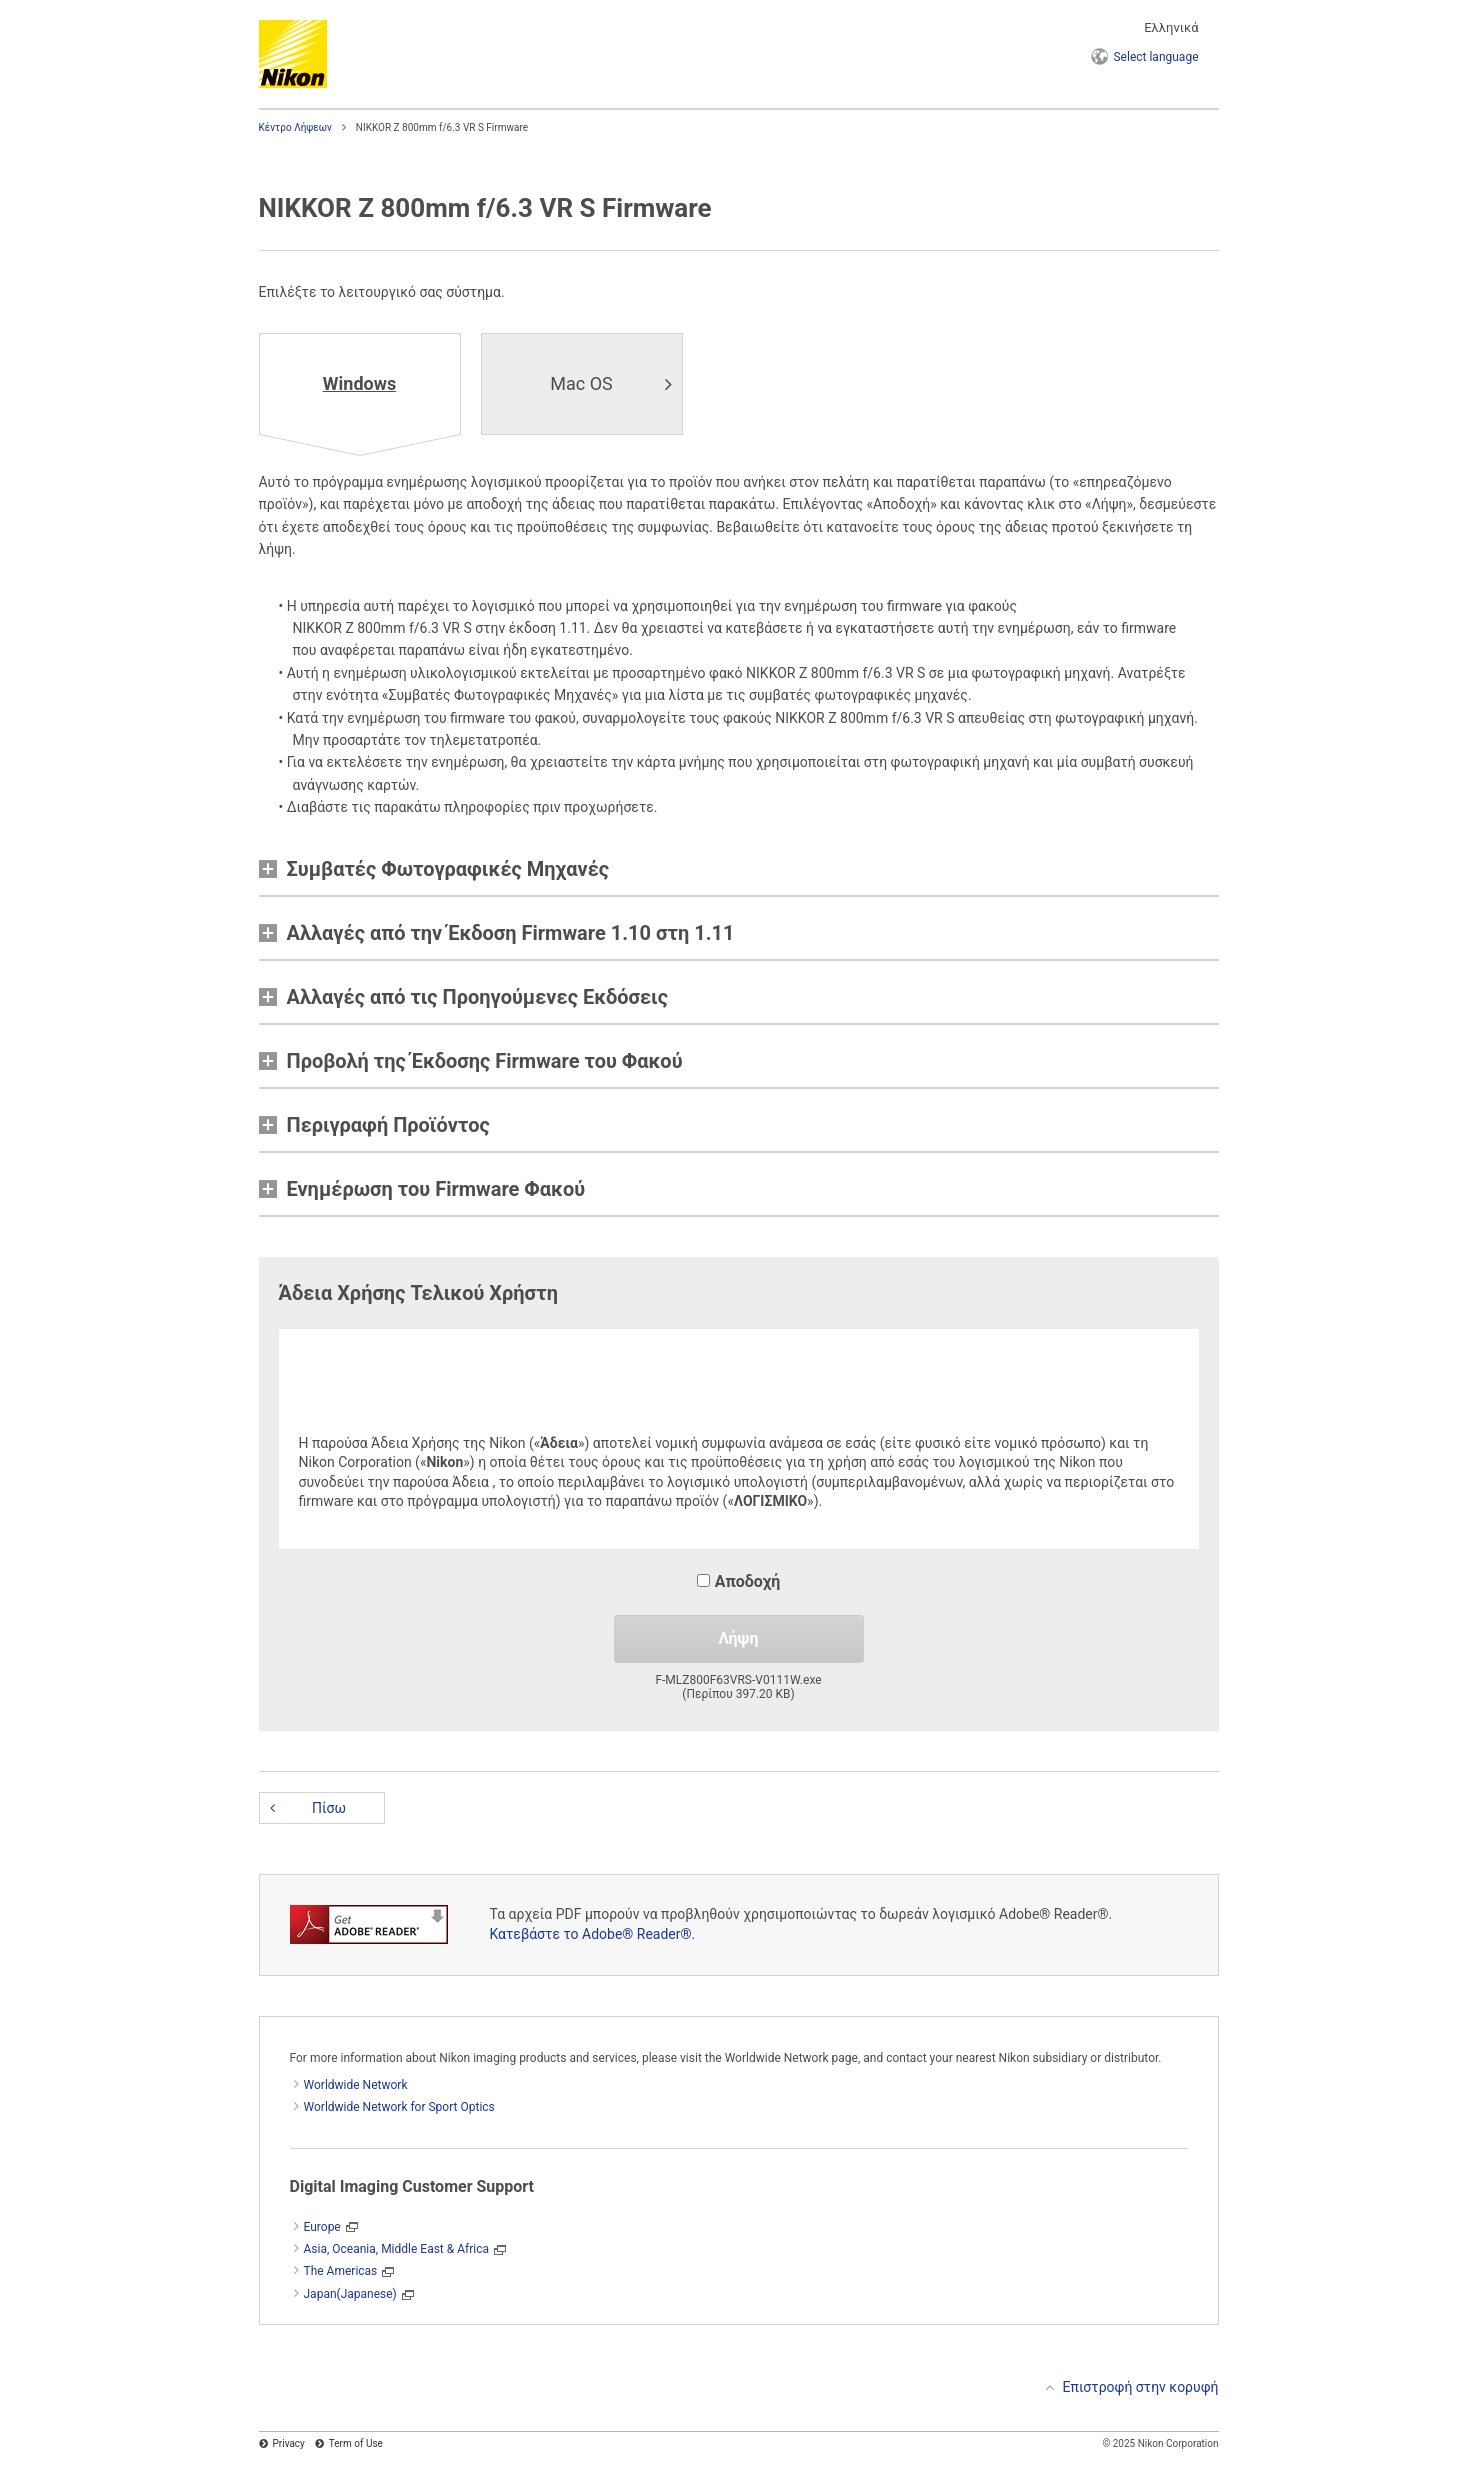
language (1155, 57)
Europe (322, 2227)
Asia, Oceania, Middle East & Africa (397, 2249)
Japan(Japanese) (350, 2294)
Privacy (289, 2443)
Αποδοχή (739, 1581)
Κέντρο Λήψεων (295, 127)
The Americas (341, 2271)
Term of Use (356, 2443)
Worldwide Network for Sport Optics (399, 2107)
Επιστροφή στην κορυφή (1141, 2387)
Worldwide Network (356, 2085)
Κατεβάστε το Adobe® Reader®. (593, 1934)
